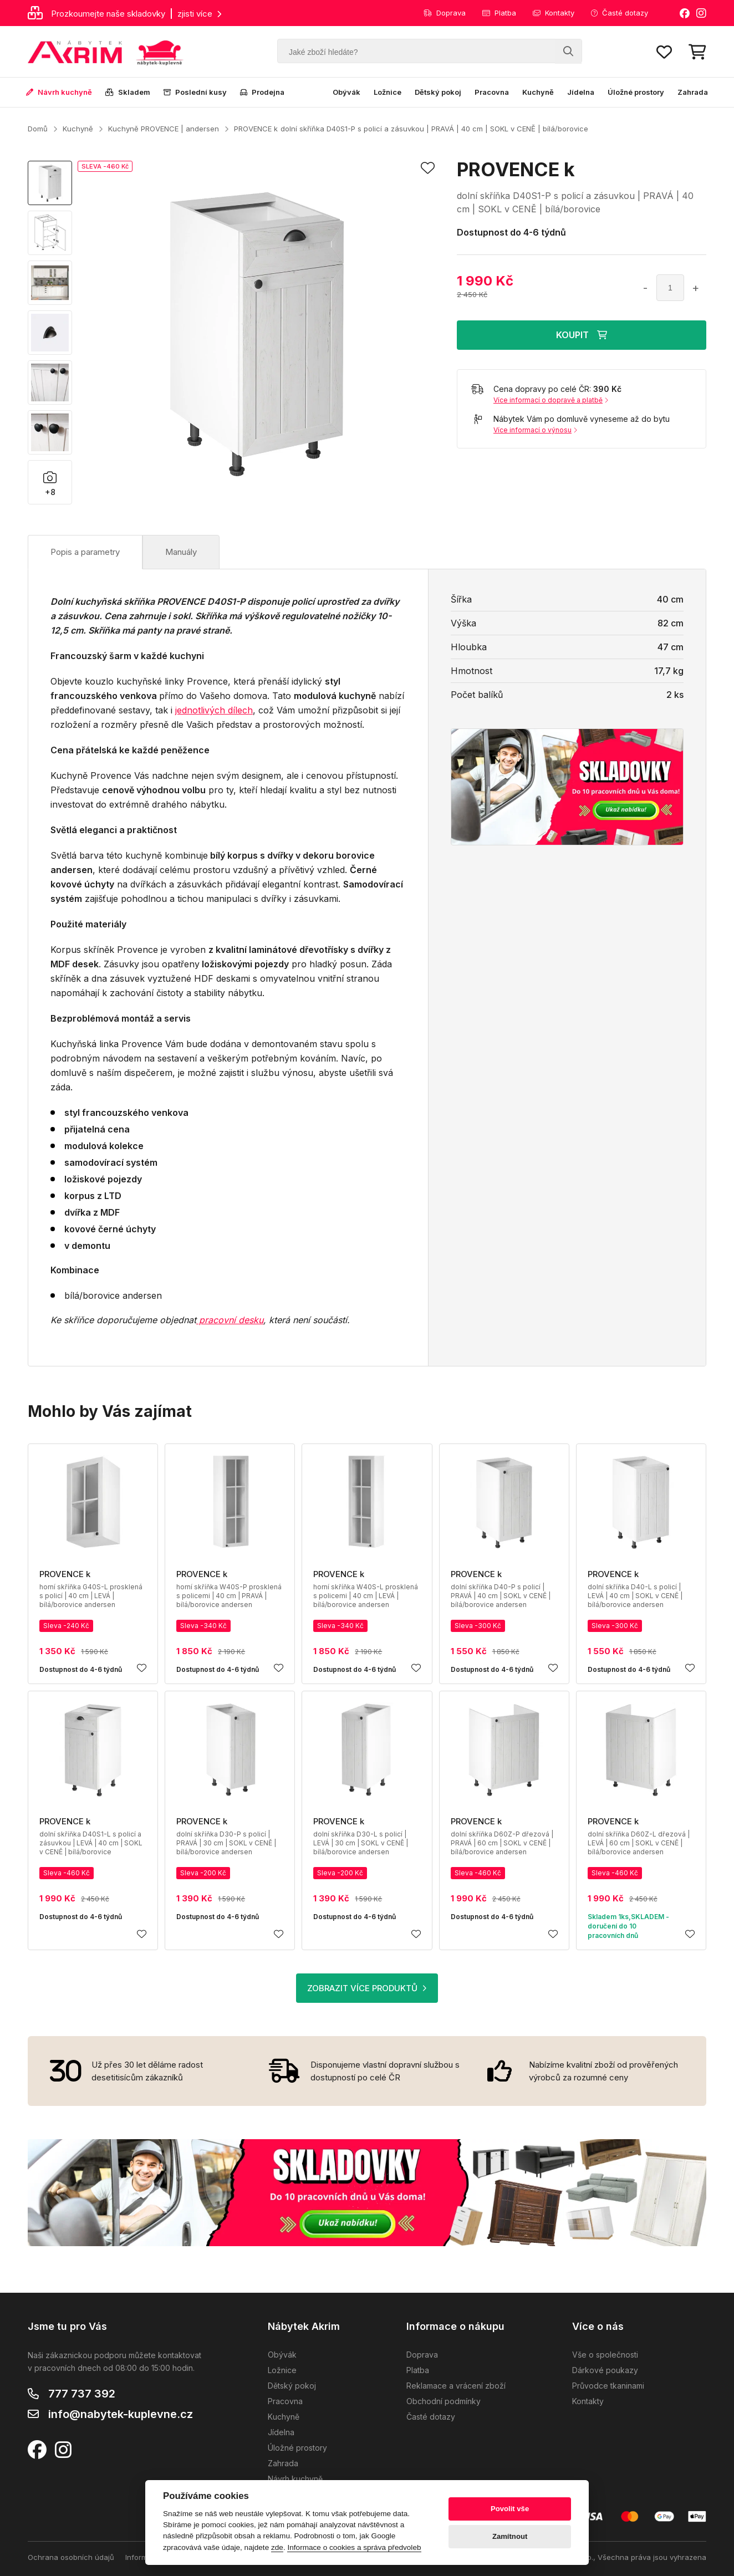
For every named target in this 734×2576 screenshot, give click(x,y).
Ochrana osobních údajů (71, 2557)
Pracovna (492, 92)
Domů (38, 128)
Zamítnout (509, 2536)
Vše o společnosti (605, 2354)
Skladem (127, 92)
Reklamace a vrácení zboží (456, 2385)
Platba (499, 12)
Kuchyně (538, 92)
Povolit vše (510, 2508)
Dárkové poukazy (605, 2370)
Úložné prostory (636, 92)
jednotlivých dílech (214, 710)
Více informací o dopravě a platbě (550, 400)
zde (277, 2547)
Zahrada (692, 92)
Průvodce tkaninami (608, 2385)
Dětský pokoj (438, 92)
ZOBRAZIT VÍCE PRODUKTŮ (367, 1988)
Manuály (181, 552)
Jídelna (580, 92)
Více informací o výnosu (535, 430)
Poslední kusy (195, 92)
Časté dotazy (619, 12)
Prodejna (262, 92)
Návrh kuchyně (59, 92)
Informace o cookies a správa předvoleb (354, 2547)
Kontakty (553, 12)
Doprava (445, 12)
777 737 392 (81, 2393)
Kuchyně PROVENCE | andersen (163, 128)
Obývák (346, 92)
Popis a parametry (85, 552)
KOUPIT (581, 334)
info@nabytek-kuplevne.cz (120, 2414)
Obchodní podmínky (443, 2401)
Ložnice (387, 92)
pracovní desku (229, 1319)
